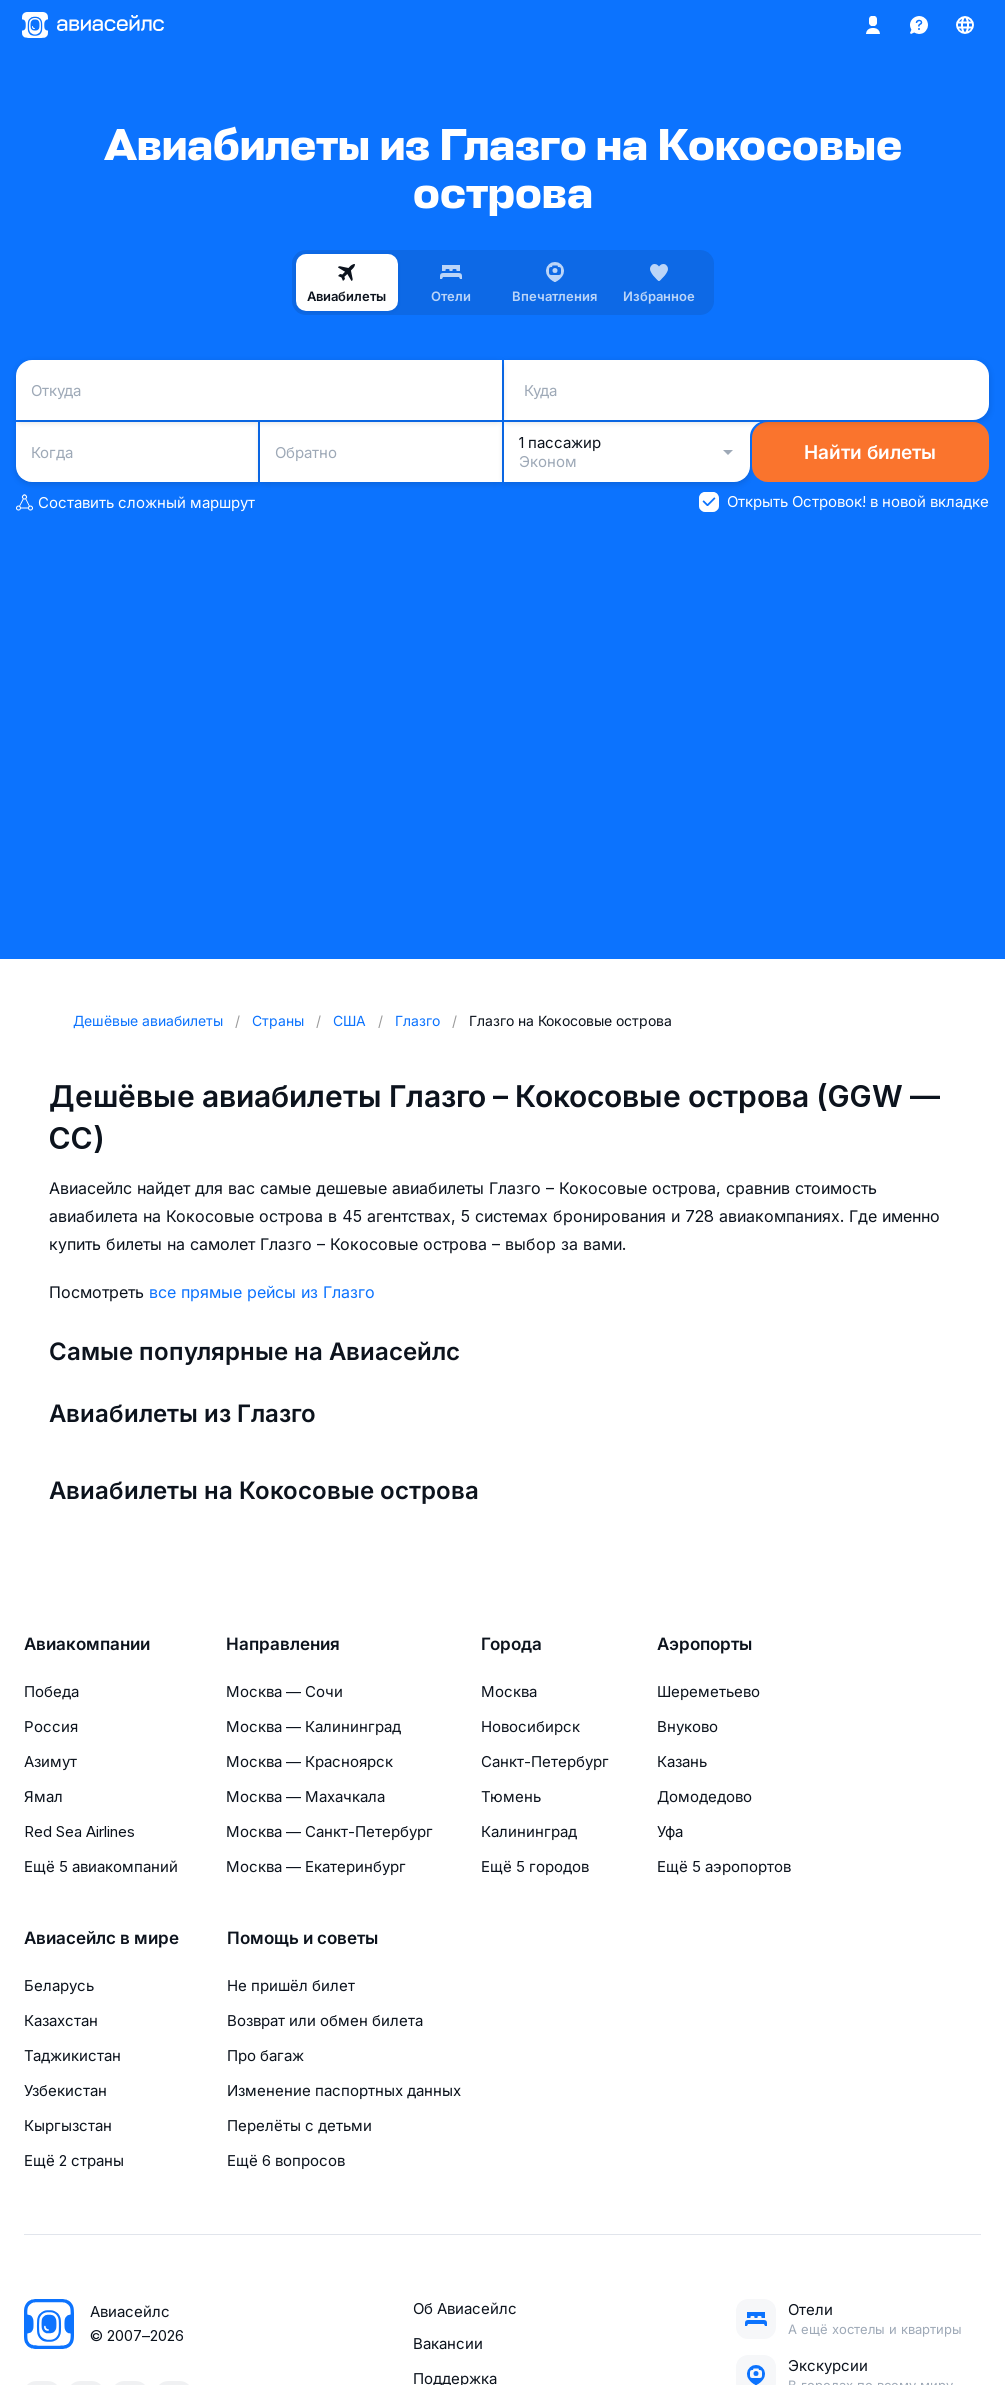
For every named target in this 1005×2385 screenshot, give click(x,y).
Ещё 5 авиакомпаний (101, 1866)
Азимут (50, 1761)
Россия (51, 1726)
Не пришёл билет (291, 1985)
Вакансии (448, 2343)
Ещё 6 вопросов (286, 2160)
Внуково (687, 1726)
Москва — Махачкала (305, 1796)
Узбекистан (65, 2090)
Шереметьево (708, 1691)
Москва (509, 1691)
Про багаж (265, 2055)
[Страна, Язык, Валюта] (965, 25)
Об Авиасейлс (465, 2308)
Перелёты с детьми (299, 2125)
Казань (682, 1761)
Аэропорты (704, 1644)
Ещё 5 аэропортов (724, 1866)
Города (511, 1644)
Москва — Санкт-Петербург (329, 1831)
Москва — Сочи (284, 1691)
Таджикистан (72, 2055)
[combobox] (259, 390)
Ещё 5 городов (535, 1866)
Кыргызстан (68, 2125)
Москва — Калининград (313, 1726)
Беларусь (59, 1985)
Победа (51, 1691)
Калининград (529, 1831)
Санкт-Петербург (545, 1761)
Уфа (670, 1831)
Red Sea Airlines (79, 1831)
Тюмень (511, 1796)
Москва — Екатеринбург (316, 1866)
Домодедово (704, 1796)
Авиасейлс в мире (101, 1938)
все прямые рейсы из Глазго (262, 1292)
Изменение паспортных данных (344, 2090)
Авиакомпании (87, 1644)
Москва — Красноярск (309, 1761)
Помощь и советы (302, 1938)
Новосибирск (530, 1726)
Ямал (43, 1796)
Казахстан (61, 2020)
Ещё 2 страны (74, 2160)
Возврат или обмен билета (325, 2020)
